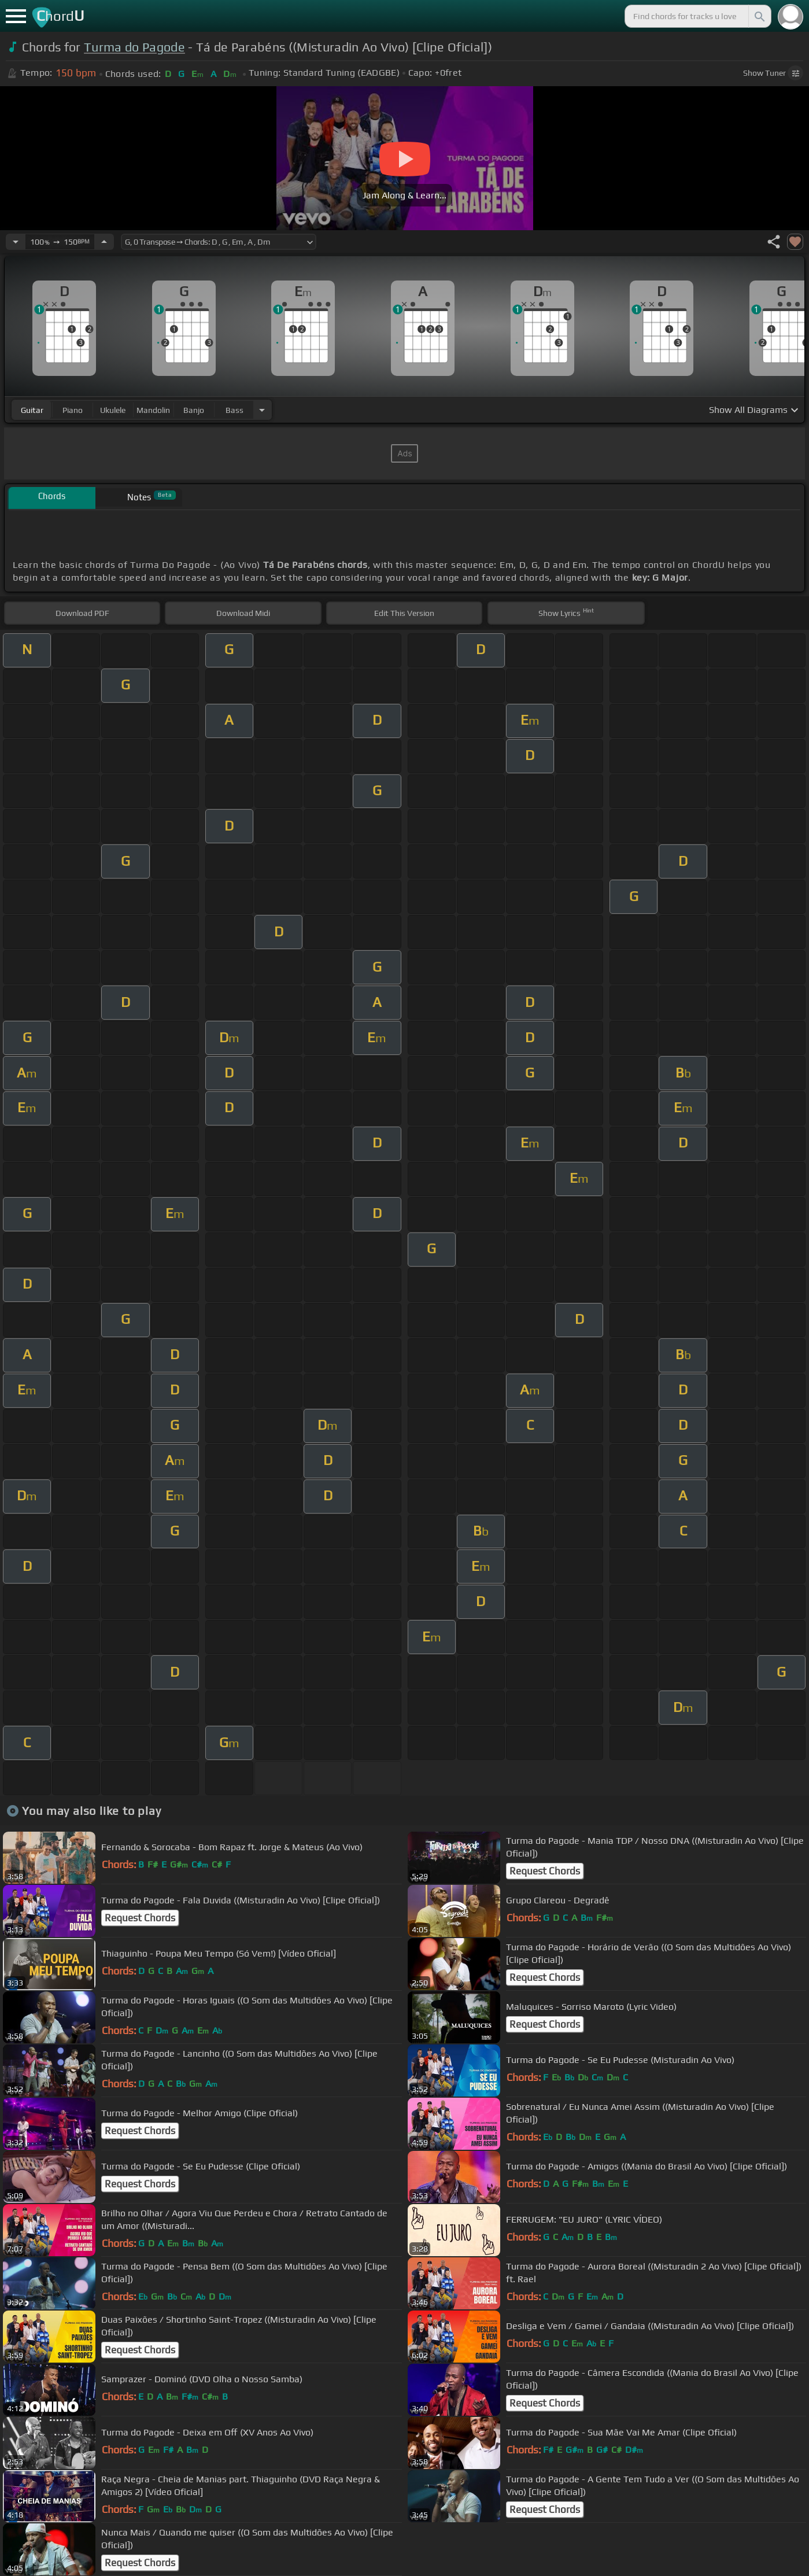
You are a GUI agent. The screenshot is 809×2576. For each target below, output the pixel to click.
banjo (193, 410)
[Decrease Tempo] (15, 242)
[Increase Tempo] (104, 242)
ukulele (112, 410)
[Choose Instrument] (262, 410)
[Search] (758, 16)
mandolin (153, 410)
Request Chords (544, 1871)
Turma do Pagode (134, 47)
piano (72, 410)
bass (234, 410)
